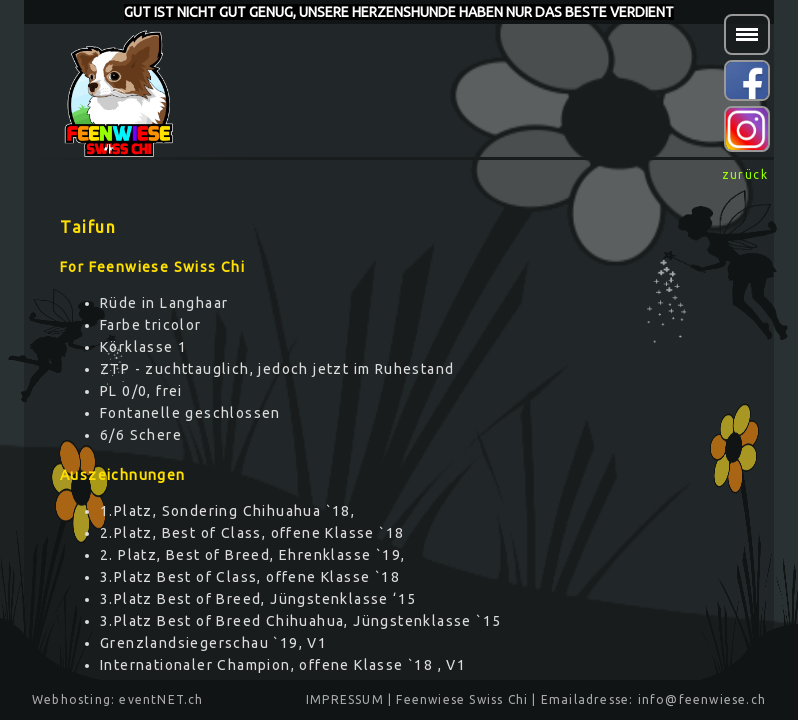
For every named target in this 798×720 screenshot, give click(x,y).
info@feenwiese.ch (702, 699)
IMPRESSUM (345, 699)
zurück (745, 174)
